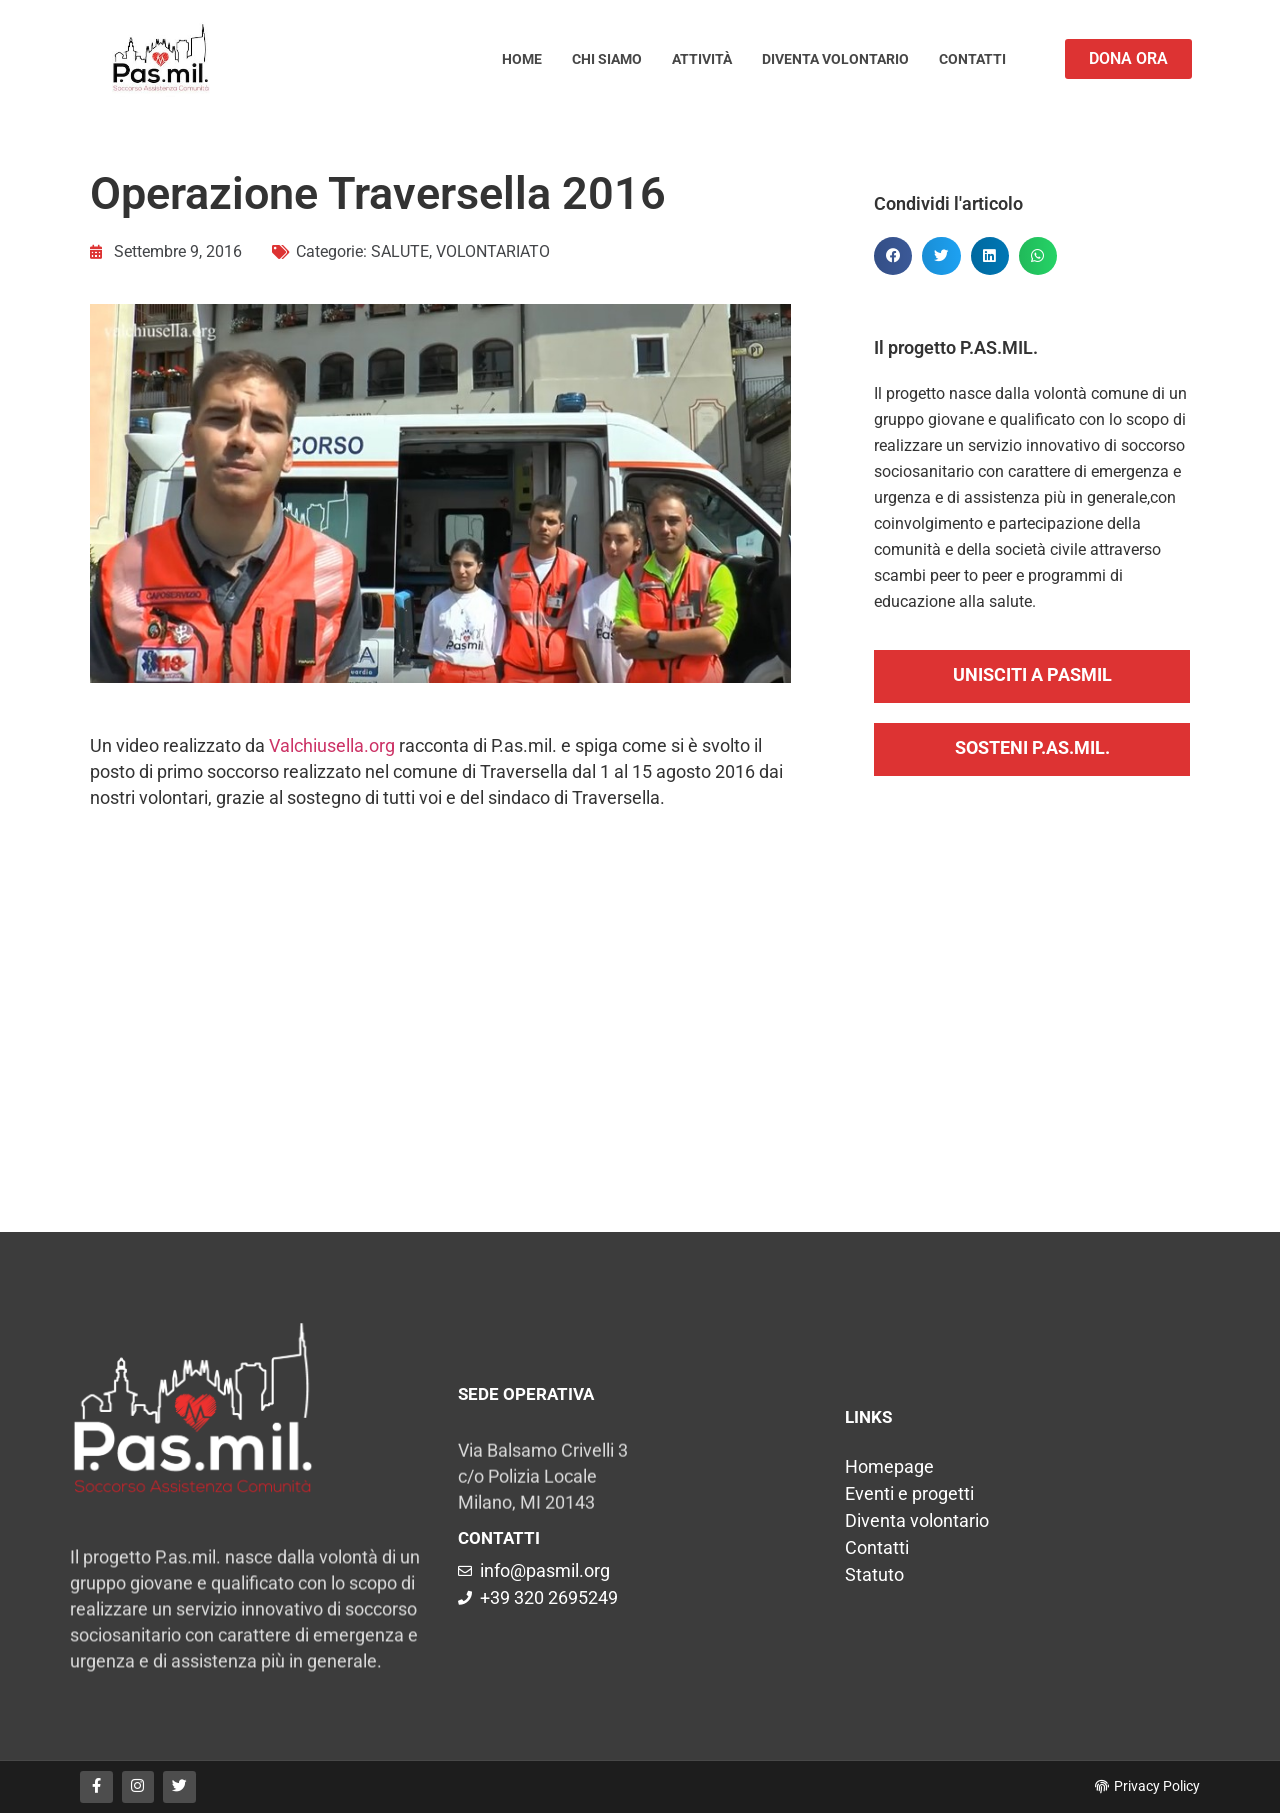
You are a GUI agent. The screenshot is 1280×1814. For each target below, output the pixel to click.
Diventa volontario (835, 59)
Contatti (972, 59)
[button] (893, 256)
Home (522, 59)
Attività (702, 59)
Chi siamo (607, 59)
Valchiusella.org (332, 745)
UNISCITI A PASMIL (1032, 674)
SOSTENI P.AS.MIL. (1032, 747)
